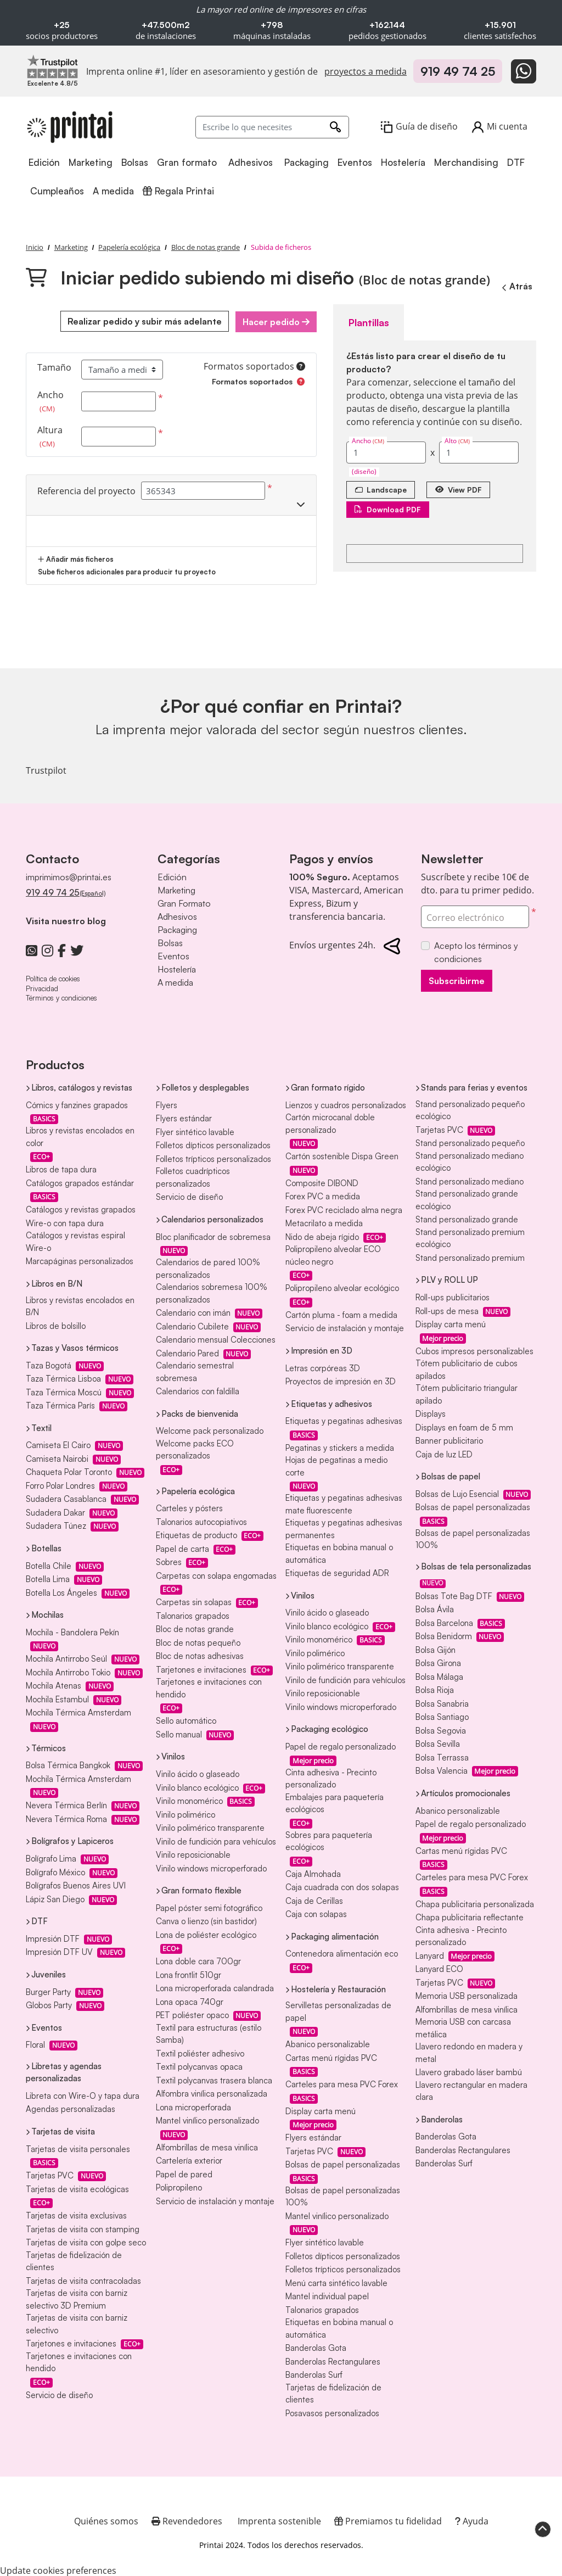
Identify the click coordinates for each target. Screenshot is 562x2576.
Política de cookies (53, 978)
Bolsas (170, 942)
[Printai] (70, 127)
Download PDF (389, 508)
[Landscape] (382, 488)
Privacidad (42, 987)
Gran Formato (184, 902)
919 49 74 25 (457, 71)
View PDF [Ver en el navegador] (463, 488)
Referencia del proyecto (86, 490)
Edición (172, 876)
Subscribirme (457, 979)
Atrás (516, 286)
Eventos (173, 955)
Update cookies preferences (58, 2569)
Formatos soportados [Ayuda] (254, 365)
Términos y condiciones (61, 997)
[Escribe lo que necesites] (272, 127)
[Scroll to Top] (543, 2528)
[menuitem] (45, 163)
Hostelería (177, 968)
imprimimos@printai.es (68, 876)
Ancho (50, 400)
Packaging (177, 929)
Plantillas (366, 321)
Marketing (176, 889)
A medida (175, 981)
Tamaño (54, 367)
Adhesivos (177, 915)
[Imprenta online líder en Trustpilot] (53, 66)
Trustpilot (46, 769)
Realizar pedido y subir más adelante (142, 321)
